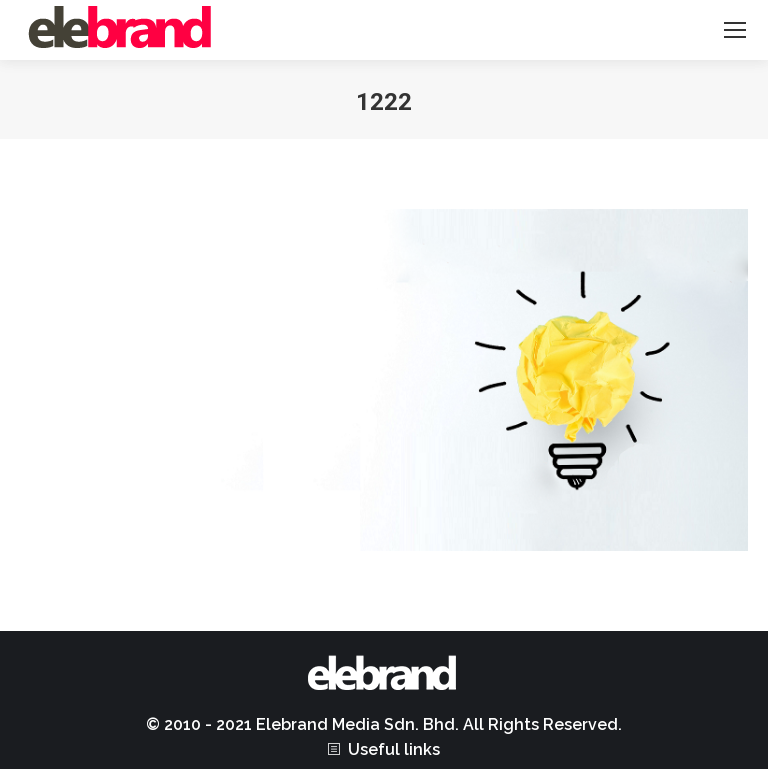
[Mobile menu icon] (735, 30)
